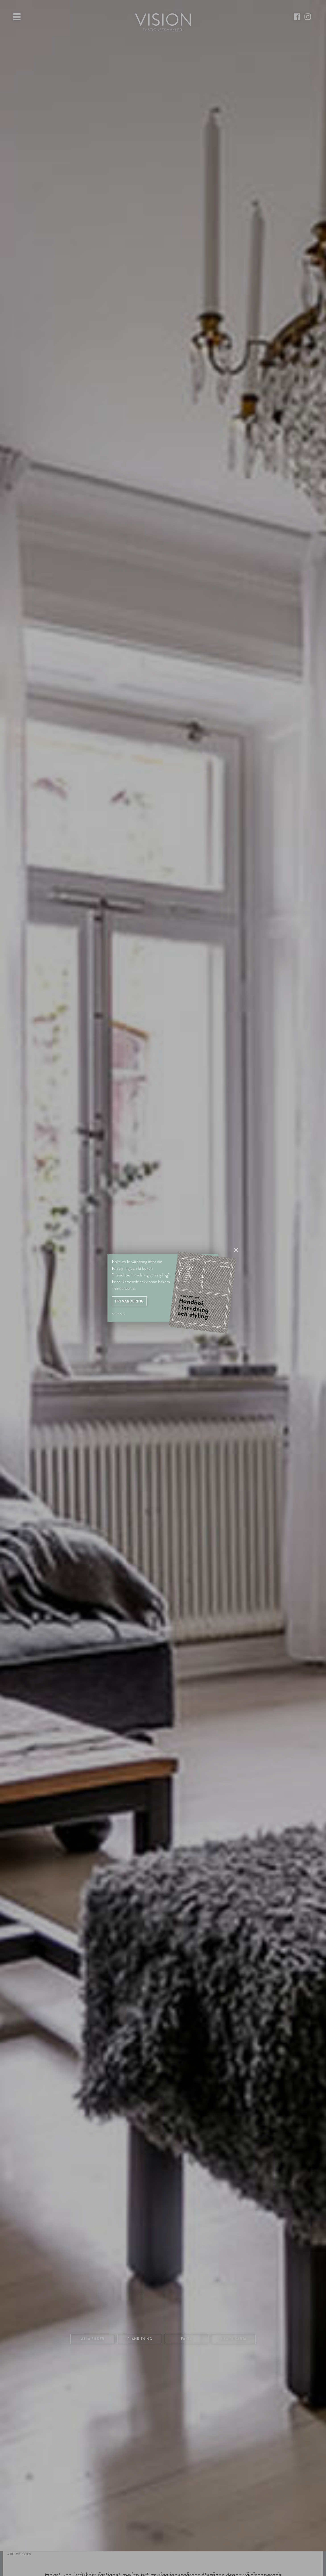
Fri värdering (129, 1301)
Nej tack (118, 1314)
